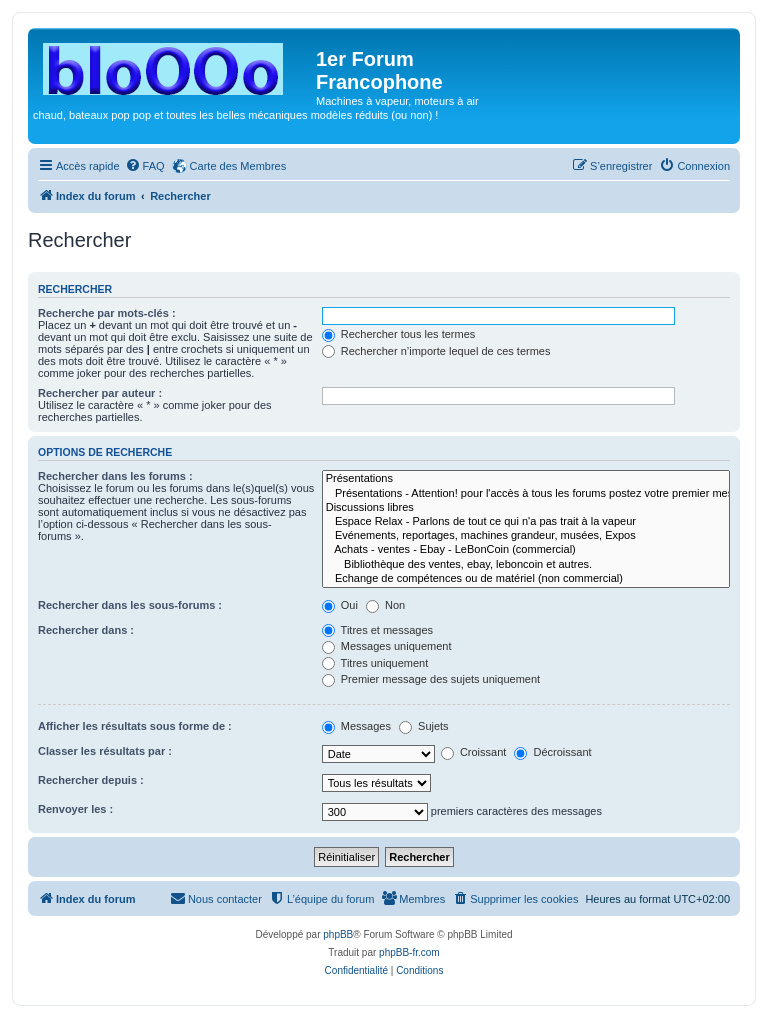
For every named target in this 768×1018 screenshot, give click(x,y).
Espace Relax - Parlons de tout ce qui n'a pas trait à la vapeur (526, 522)
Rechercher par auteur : (100, 393)
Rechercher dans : (86, 630)
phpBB (338, 934)
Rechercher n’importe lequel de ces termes (436, 351)
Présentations (526, 479)
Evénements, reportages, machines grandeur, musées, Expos (526, 536)
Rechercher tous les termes (399, 334)
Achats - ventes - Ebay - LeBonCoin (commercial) (526, 550)
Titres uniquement (375, 663)
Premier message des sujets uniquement (431, 679)
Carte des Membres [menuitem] (238, 166)
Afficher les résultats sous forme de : (135, 726)
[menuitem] (145, 166)
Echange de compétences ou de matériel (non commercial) (526, 579)
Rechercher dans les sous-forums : (130, 605)
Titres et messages (377, 630)
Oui (340, 605)
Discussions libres (526, 508)
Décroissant (552, 752)
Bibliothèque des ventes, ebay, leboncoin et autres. (526, 565)
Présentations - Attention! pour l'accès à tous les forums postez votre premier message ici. (526, 494)
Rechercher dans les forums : (115, 476)
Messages (356, 726)
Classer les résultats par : (105, 751)
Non (385, 605)
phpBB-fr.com (409, 952)
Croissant (474, 752)
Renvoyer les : (75, 809)
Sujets (424, 726)
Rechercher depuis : (91, 780)
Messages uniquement (387, 646)
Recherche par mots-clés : (107, 313)
